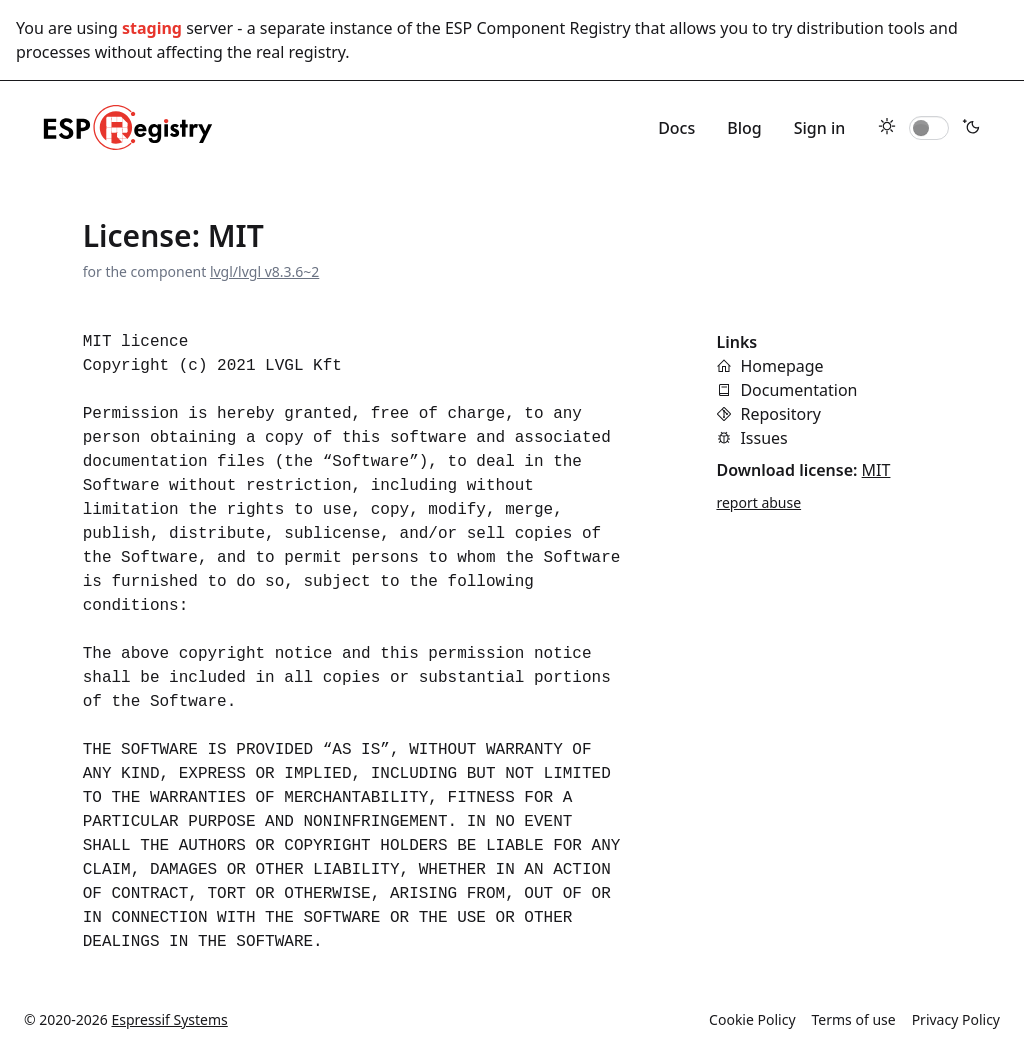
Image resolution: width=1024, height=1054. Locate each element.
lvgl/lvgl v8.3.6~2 (264, 271)
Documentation (798, 390)
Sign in (820, 128)
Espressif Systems (170, 1019)
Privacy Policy (956, 1019)
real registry (300, 52)
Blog (744, 128)
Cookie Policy (752, 1019)
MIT (876, 470)
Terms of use (854, 1019)
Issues (763, 438)
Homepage (781, 366)
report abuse (758, 502)
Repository (780, 414)
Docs (676, 128)
